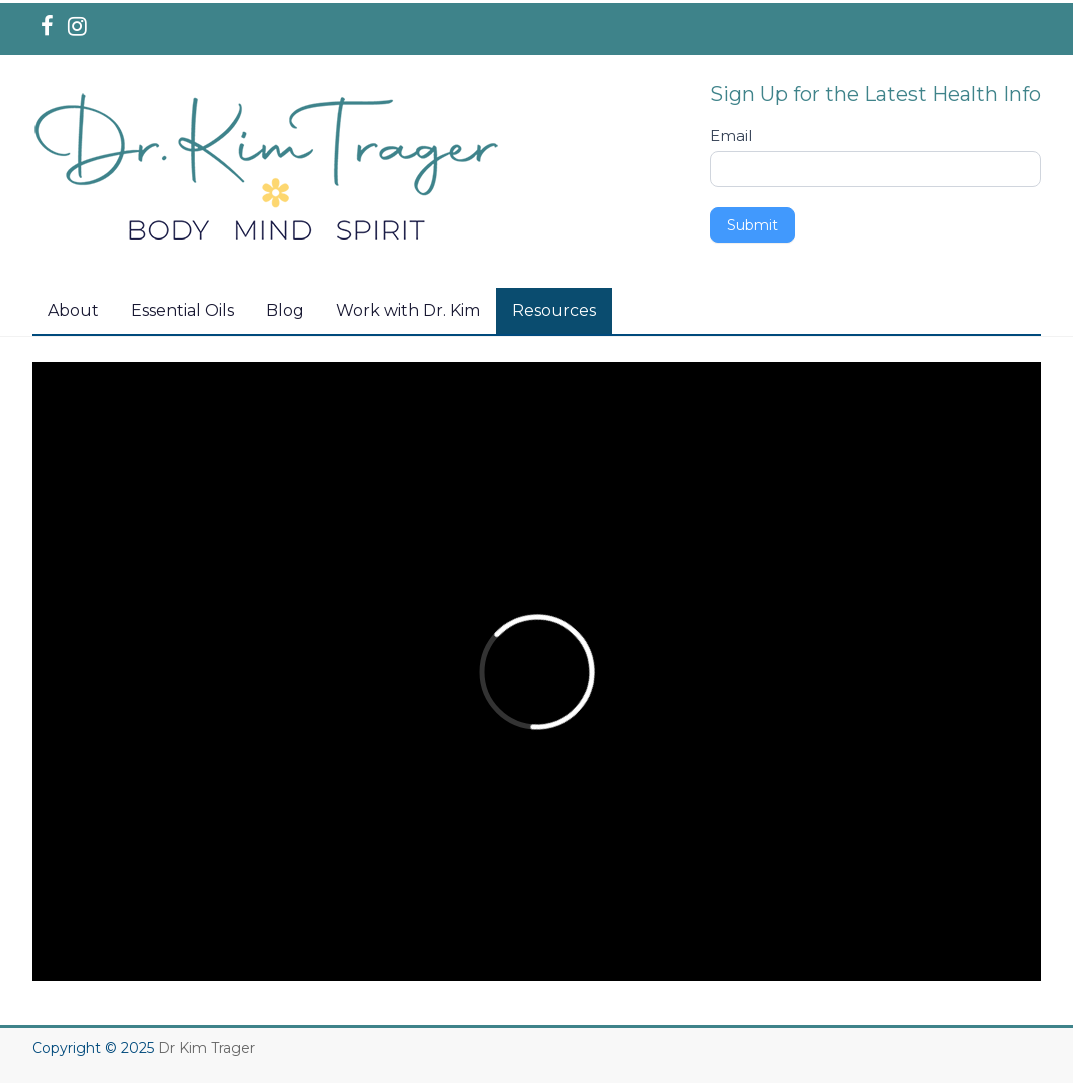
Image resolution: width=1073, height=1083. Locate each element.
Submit (752, 225)
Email (731, 135)
